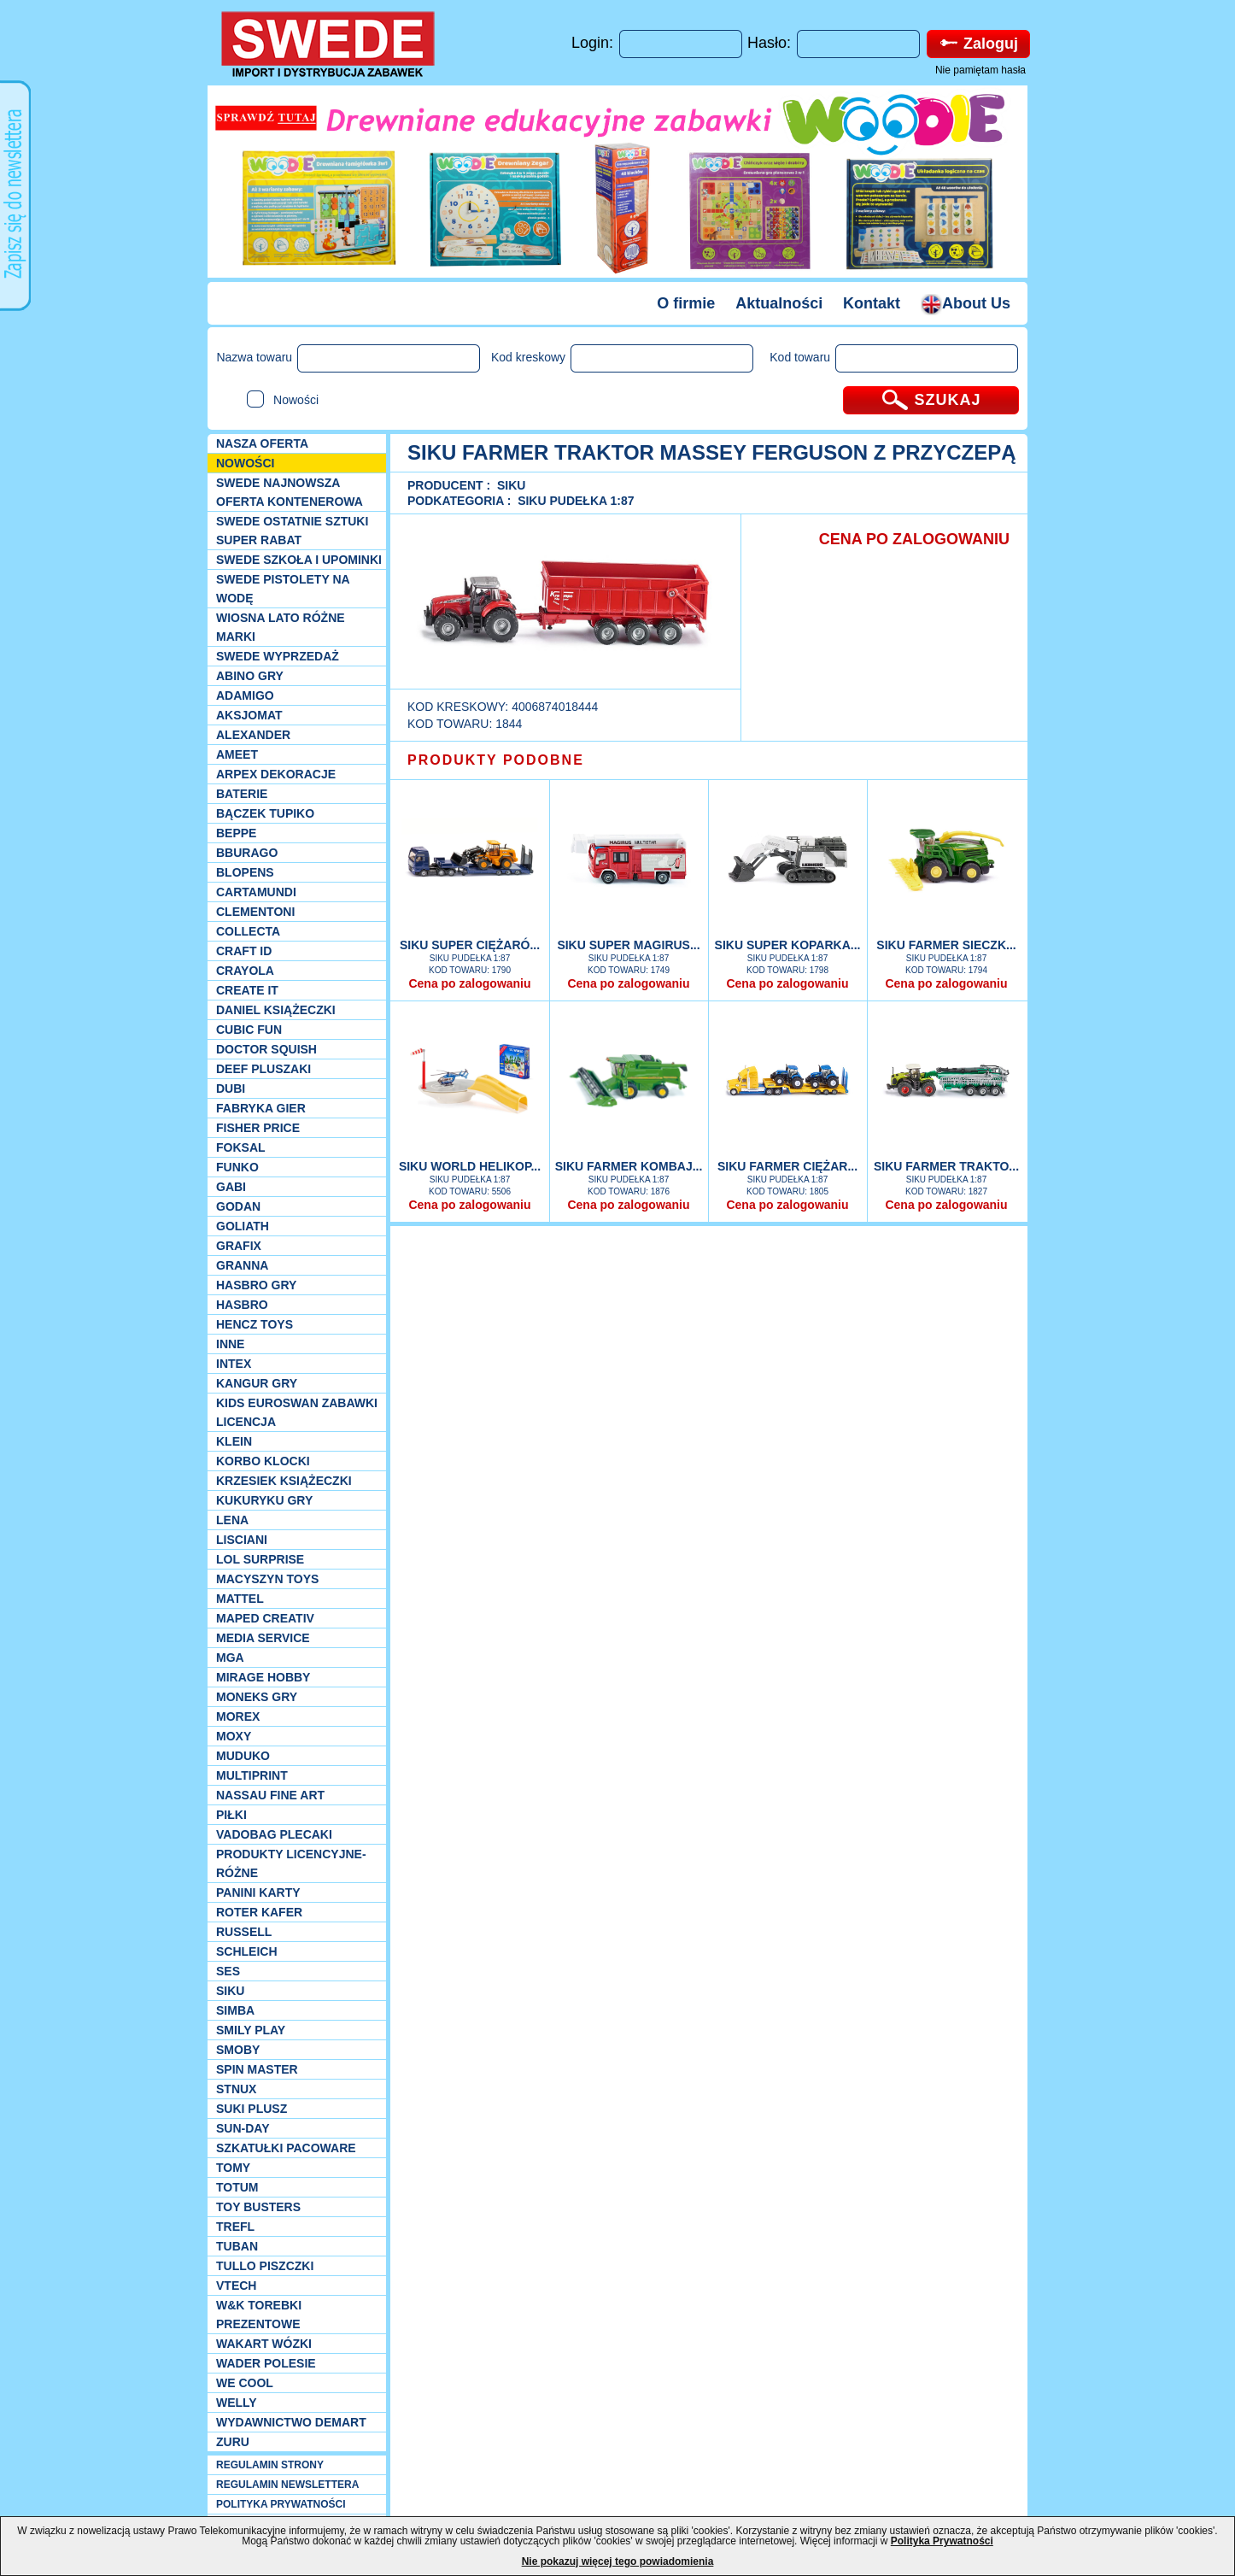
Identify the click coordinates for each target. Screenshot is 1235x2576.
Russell (244, 1932)
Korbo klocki (263, 1461)
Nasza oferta (262, 443)
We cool (244, 2383)
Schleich (247, 1951)
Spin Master (257, 2069)
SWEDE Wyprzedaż (277, 656)
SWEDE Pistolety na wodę (282, 588)
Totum (237, 2187)
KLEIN (234, 1441)
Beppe (236, 833)
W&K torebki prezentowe (258, 2314)
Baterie (241, 794)
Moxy (233, 1736)
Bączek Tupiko (265, 813)
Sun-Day (243, 2128)
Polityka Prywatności (942, 2541)
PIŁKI (231, 1815)
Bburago (247, 853)
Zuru (232, 2442)
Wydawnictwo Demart (291, 2422)
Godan (238, 1206)
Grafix (238, 1246)
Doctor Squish (266, 1049)
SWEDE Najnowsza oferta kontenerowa (289, 492)
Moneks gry (256, 1697)
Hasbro (242, 1304)
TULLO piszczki (264, 2266)
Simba (235, 2010)
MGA (230, 1657)
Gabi (231, 1187)
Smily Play (250, 2030)
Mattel (240, 1598)
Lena (232, 1520)
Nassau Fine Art (270, 1795)
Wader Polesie (266, 2363)
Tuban (237, 2246)
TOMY (233, 2167)
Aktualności (778, 303)
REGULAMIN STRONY (270, 2465)
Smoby (238, 2050)
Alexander (253, 735)
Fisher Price (258, 1128)
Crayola (245, 970)
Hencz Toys (254, 1324)
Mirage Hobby (263, 1677)
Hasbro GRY (256, 1285)
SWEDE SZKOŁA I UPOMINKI (299, 559)
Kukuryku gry (264, 1500)
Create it (247, 990)
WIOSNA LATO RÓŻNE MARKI (280, 627)
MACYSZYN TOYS (267, 1579)
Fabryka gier (261, 1108)
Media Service (263, 1638)
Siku (230, 1991)
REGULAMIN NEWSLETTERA (287, 2485)
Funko (237, 1167)
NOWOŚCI (245, 463)
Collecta (248, 931)
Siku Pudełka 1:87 (576, 501)
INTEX (233, 1363)
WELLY (236, 2402)
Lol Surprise (260, 1559)
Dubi (230, 1088)
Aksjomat (249, 715)
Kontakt (871, 303)
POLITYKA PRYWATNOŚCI (281, 2504)
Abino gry (250, 676)
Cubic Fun (249, 1029)
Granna (242, 1265)
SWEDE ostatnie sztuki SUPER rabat (292, 530)
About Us (965, 303)
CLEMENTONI (255, 911)
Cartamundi (256, 892)
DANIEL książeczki (276, 1010)
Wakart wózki (264, 2343)
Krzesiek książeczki (284, 1481)
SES (228, 1971)
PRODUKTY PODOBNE (495, 760)
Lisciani (241, 1539)
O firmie (686, 303)
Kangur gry (256, 1383)
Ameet (237, 754)
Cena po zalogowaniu (469, 983)
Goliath (242, 1226)
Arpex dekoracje (276, 774)
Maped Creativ (265, 1618)
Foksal (241, 1147)
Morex (238, 1716)
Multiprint (252, 1775)
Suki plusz (251, 2108)
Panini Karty (258, 1892)
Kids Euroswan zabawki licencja (297, 1412)
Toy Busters (258, 2207)
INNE (230, 1344)
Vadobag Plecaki (274, 1834)
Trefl (235, 2226)
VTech (236, 2285)
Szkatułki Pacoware (286, 2148)
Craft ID (244, 951)
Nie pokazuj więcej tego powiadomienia (618, 2561)
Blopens (245, 872)
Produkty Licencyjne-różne (291, 1863)
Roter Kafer (259, 1912)
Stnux (236, 2089)
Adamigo (245, 695)
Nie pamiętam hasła (980, 70)
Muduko (243, 1756)
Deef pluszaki (263, 1069)
